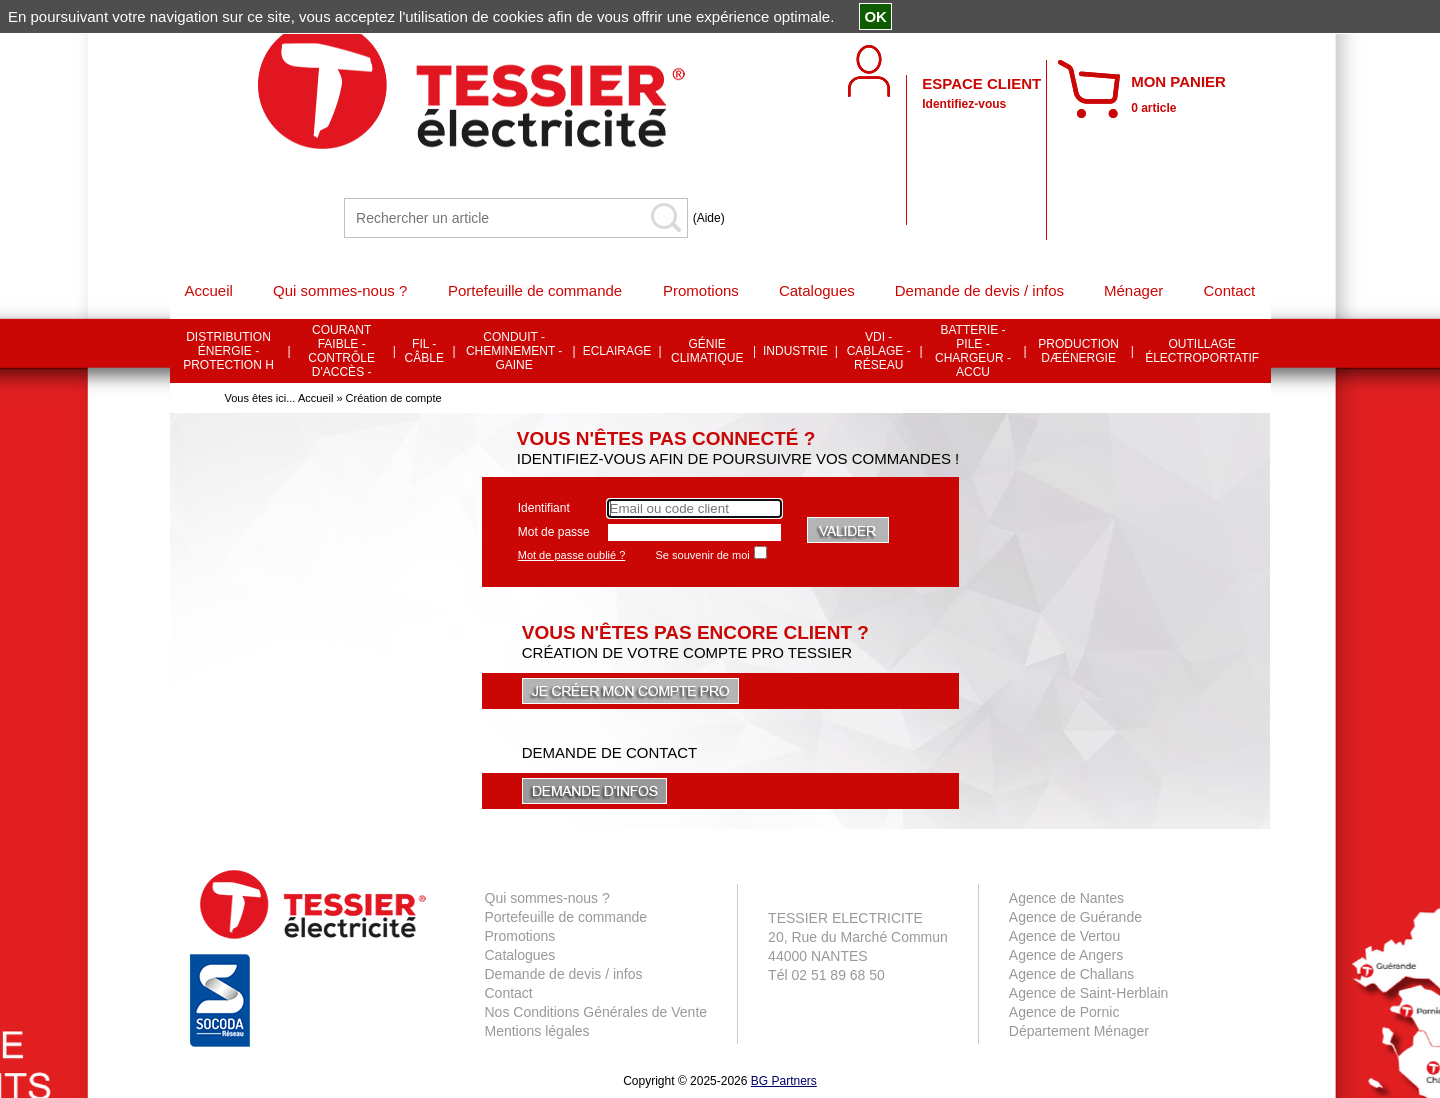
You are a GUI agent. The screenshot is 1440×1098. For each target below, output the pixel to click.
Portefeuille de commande (566, 917)
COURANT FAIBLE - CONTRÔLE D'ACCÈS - (341, 351)
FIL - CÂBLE (424, 351)
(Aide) (709, 218)
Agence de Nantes (1066, 898)
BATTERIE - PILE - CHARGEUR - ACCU (973, 351)
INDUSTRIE (795, 351)
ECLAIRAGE (617, 351)
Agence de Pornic (1064, 1012)
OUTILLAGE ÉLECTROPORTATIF (1202, 351)
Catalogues (520, 955)
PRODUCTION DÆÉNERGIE (1078, 351)
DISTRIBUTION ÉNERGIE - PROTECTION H (228, 351)
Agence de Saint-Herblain (1089, 993)
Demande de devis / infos (564, 974)
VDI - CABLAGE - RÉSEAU (879, 351)
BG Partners (784, 1081)
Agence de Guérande (1075, 917)
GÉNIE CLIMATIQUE (707, 351)
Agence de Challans (1071, 974)
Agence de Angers (1066, 955)
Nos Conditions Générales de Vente (596, 1012)
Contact (509, 993)
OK (875, 16)
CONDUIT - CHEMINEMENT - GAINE (514, 351)
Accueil (315, 398)
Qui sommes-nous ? (547, 898)
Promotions (520, 936)
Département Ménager (1079, 1031)
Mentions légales (537, 1031)
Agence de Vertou (1064, 936)
